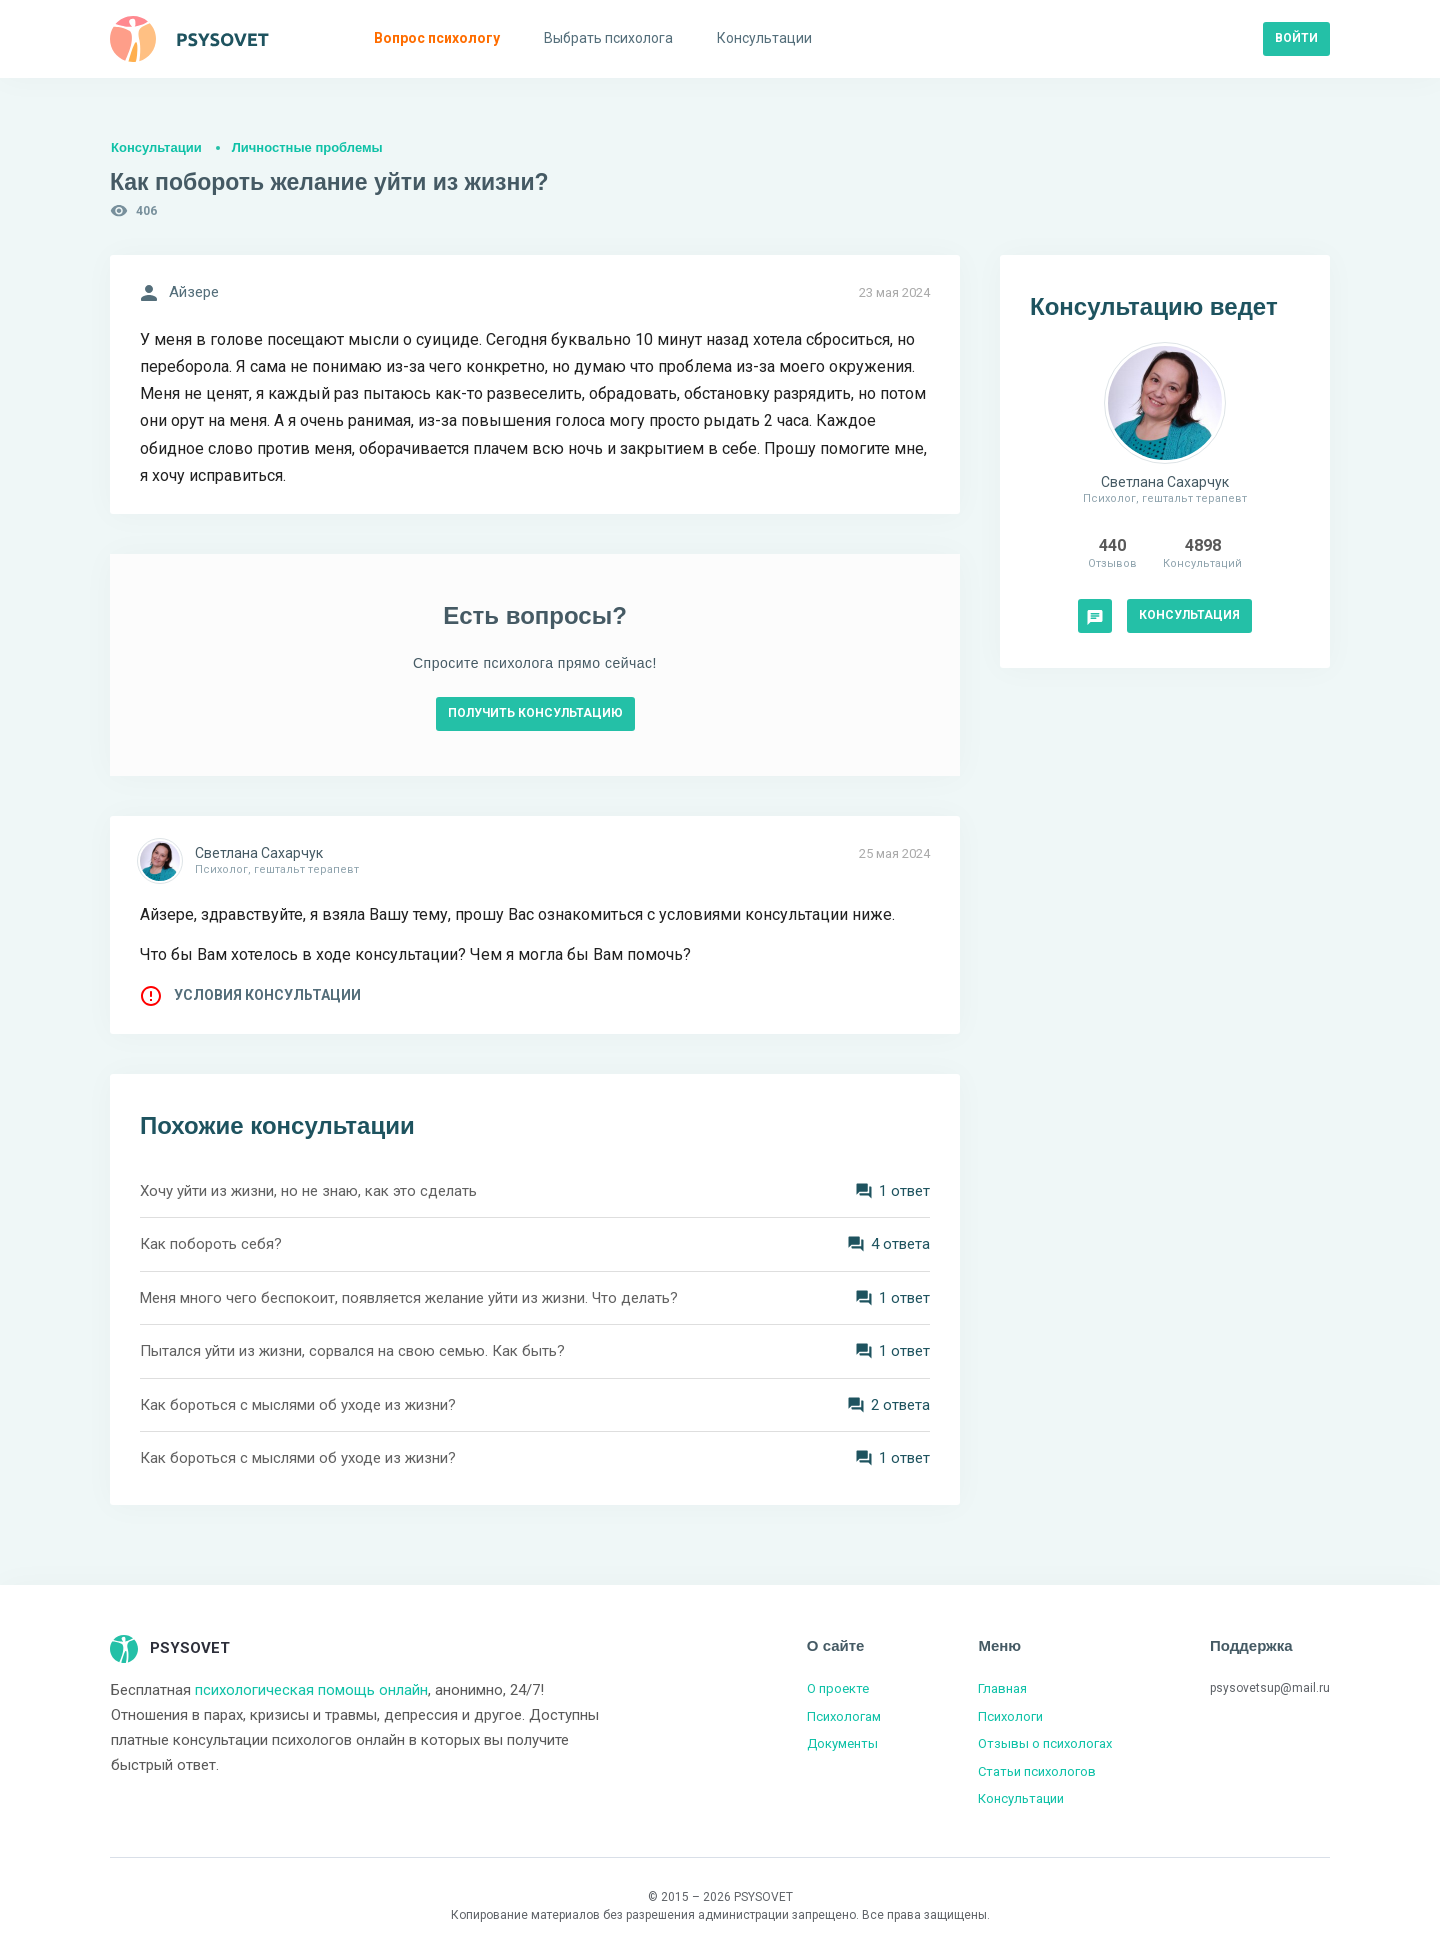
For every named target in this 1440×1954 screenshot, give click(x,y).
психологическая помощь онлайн (311, 1690)
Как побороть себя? (211, 1244)
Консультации (156, 147)
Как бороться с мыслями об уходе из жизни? (298, 1405)
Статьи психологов (1037, 1771)
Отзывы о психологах (1045, 1743)
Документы (842, 1743)
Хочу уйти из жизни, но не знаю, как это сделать (308, 1191)
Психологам (844, 1716)
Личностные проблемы (307, 147)
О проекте (838, 1688)
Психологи (1010, 1716)
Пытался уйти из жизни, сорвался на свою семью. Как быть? (352, 1351)
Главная (1002, 1688)
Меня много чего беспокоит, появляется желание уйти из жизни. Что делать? (409, 1298)
